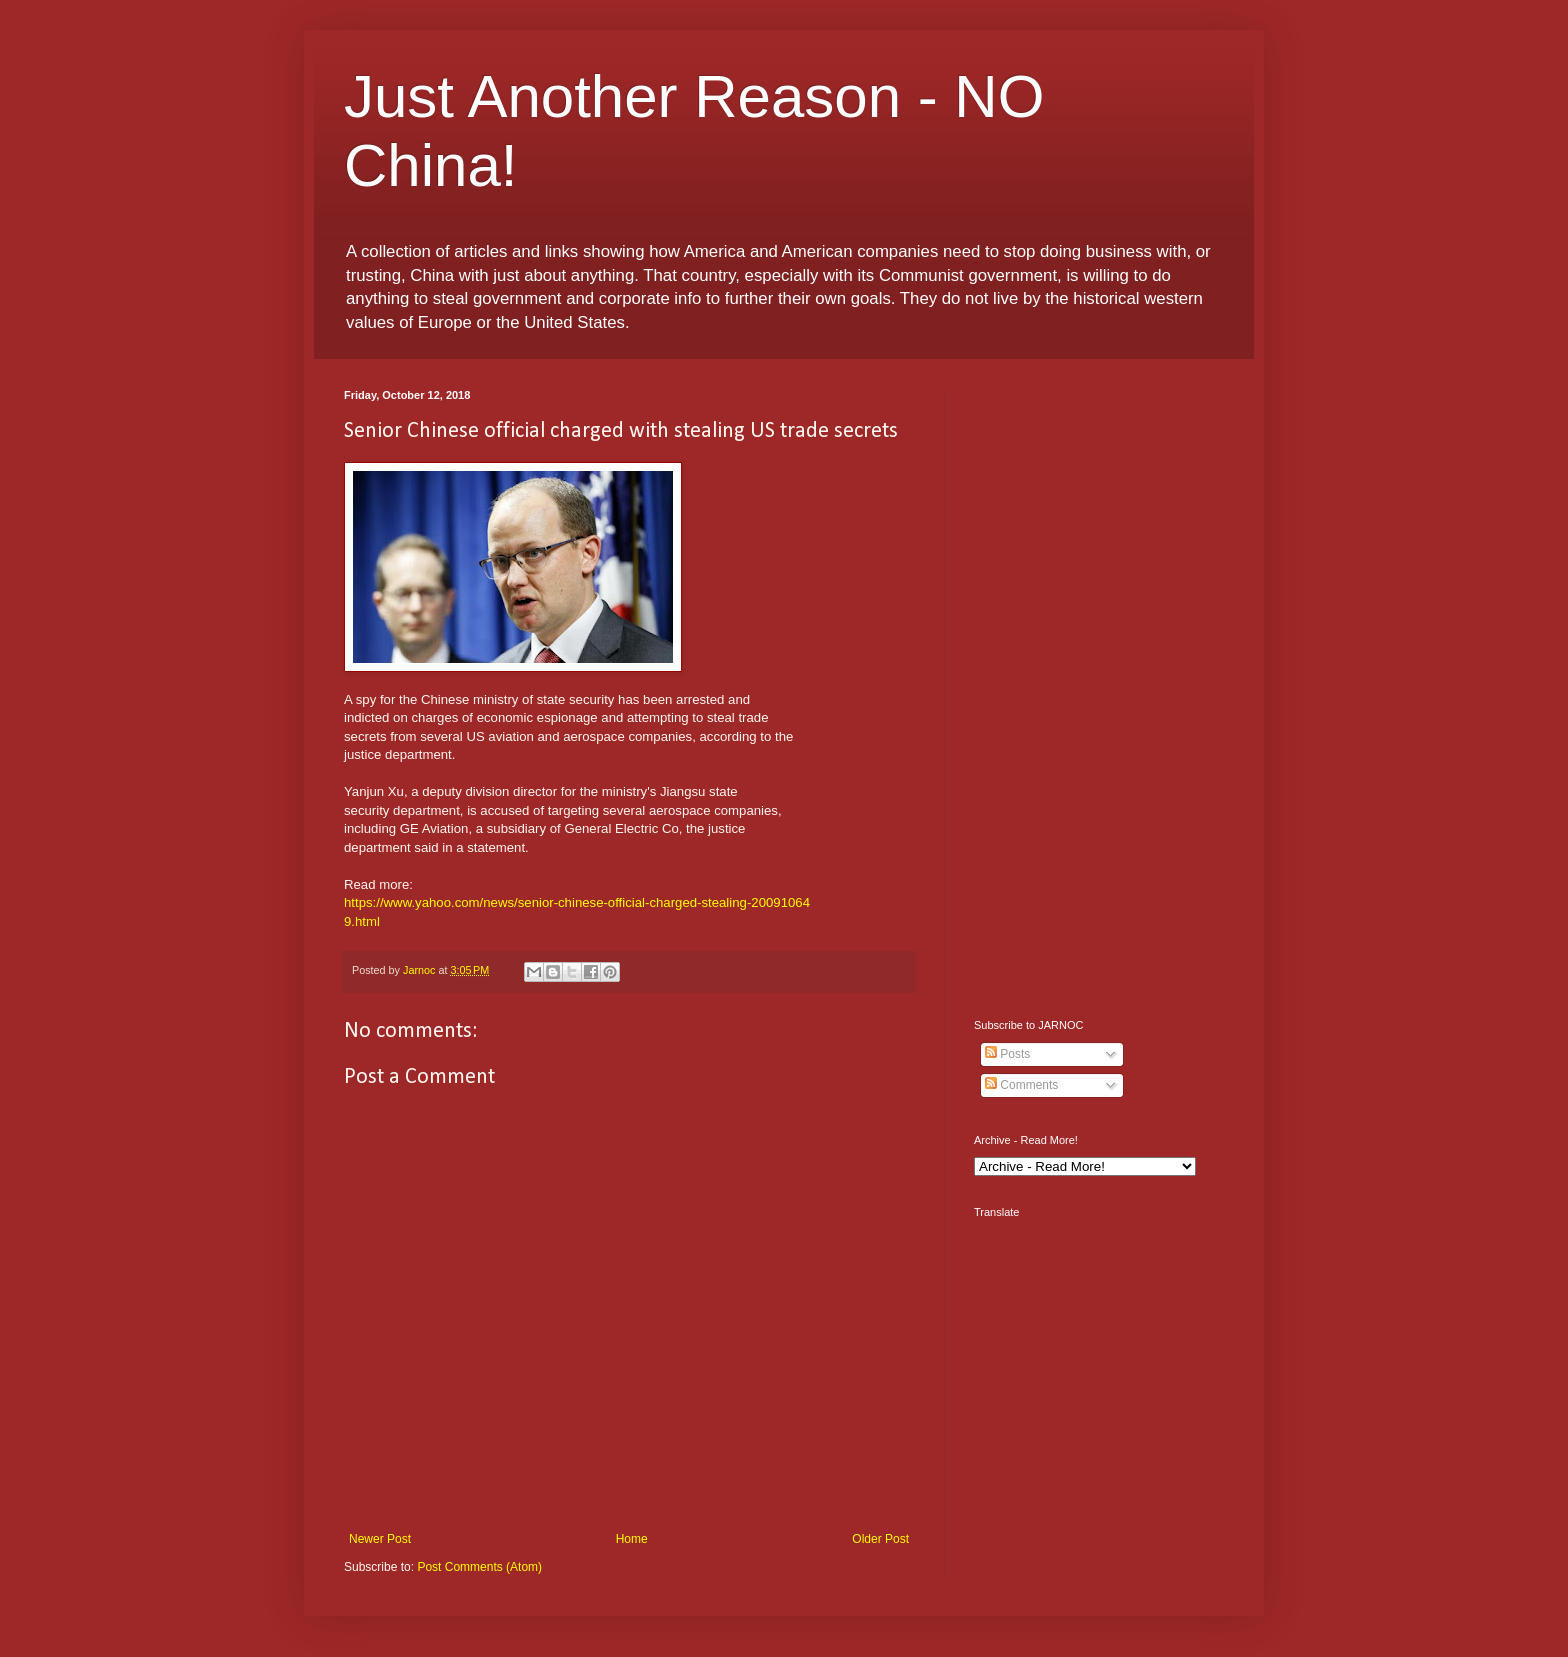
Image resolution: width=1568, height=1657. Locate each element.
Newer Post (380, 1539)
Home (632, 1539)
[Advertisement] (1099, 689)
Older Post (880, 1539)
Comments (1021, 1085)
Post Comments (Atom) (479, 1567)
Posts (1007, 1054)
